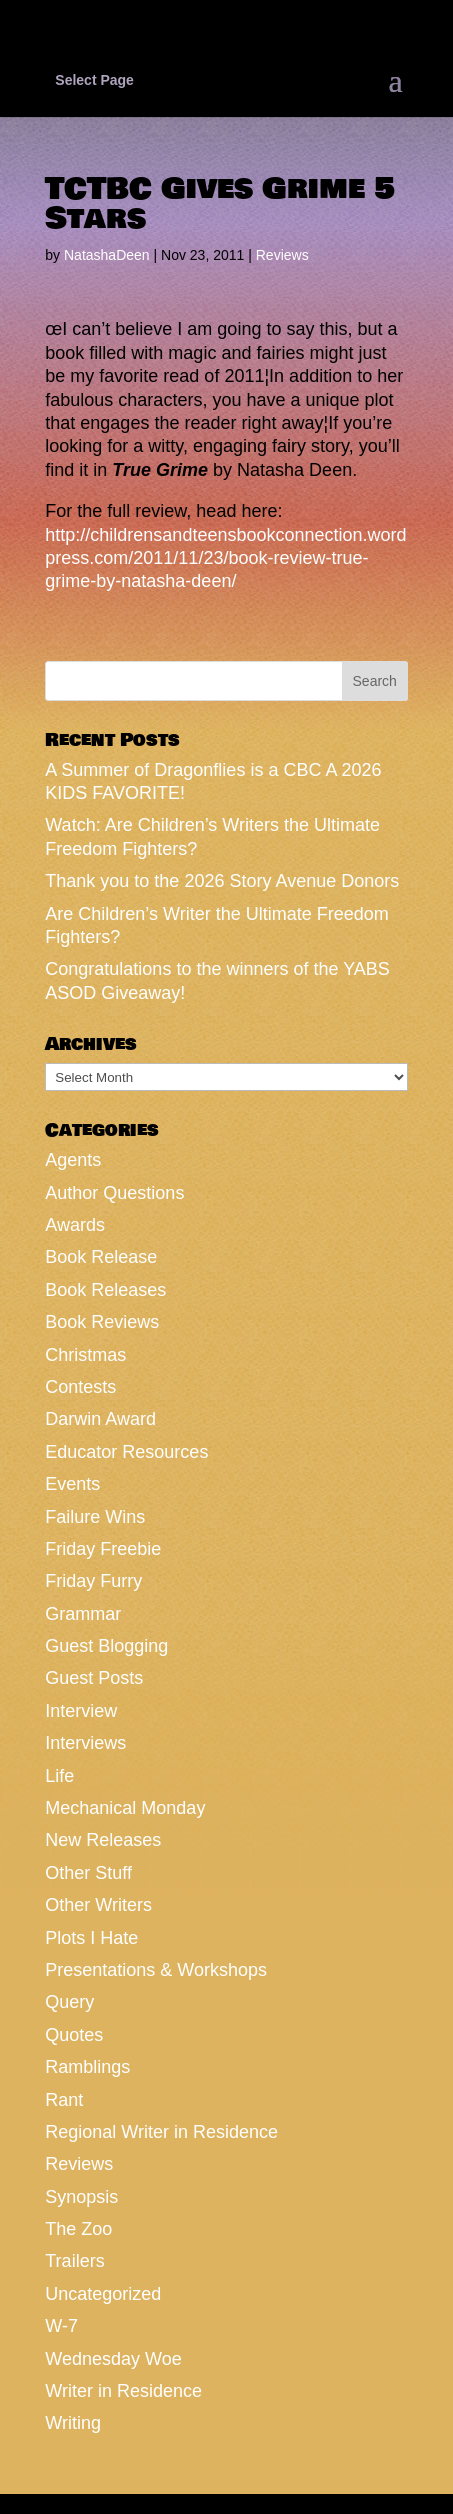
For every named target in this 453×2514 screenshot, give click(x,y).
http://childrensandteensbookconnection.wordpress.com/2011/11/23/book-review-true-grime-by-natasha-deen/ (225, 558)
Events (72, 1484)
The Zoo (78, 2229)
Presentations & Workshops (156, 1970)
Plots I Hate (91, 1938)
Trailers (74, 2261)
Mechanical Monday (125, 1808)
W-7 (61, 2326)
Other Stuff (88, 1873)
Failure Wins (95, 1517)
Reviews (282, 255)
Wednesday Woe (113, 2359)
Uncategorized (103, 2294)
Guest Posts (94, 1678)
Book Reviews (102, 1322)
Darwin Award (100, 1419)
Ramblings (87, 2067)
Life (59, 1776)
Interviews (85, 1743)
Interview (81, 1711)
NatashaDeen (107, 255)
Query (69, 2002)
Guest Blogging (106, 1646)
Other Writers (98, 1905)
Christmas (85, 1355)
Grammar (83, 1614)
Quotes (74, 2035)
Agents (73, 1160)
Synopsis (81, 2197)
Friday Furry (93, 1581)
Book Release (101, 1257)
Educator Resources (126, 1452)
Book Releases (105, 1290)
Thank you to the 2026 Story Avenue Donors (222, 881)
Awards (75, 1225)
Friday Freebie (103, 1549)
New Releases (103, 1840)
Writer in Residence (123, 2391)
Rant (64, 2100)
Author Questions (114, 1193)
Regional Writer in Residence (161, 2132)
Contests (80, 1387)
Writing (73, 2423)
